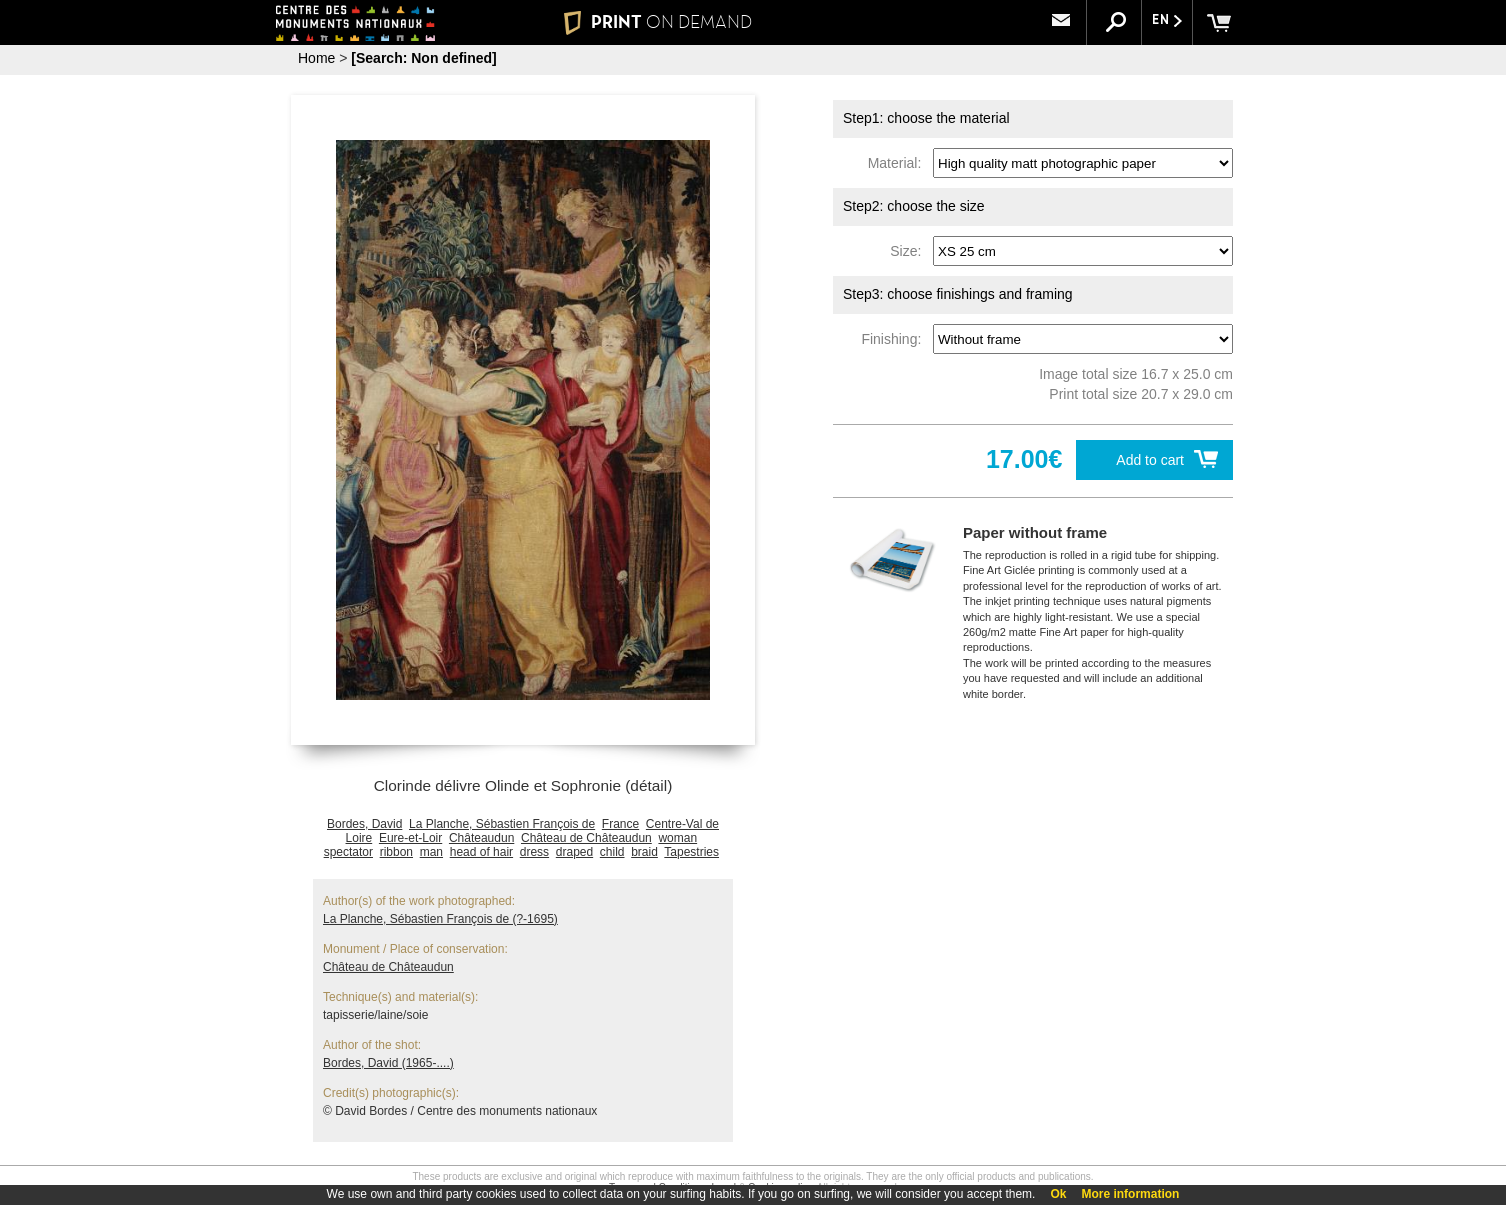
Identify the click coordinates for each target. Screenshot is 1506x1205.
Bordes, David (364, 824)
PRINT (658, 22)
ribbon (396, 852)
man (431, 852)
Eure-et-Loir (410, 838)
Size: (909, 251)
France (620, 824)
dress (534, 852)
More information (1130, 1194)
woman (677, 838)
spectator (348, 852)
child (612, 852)
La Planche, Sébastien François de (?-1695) (440, 919)
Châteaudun (481, 838)
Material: (898, 163)
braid (644, 852)
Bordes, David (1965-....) (388, 1063)
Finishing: (895, 339)
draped (574, 852)
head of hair (481, 852)
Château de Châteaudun (586, 838)
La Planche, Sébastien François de (502, 824)
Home (316, 58)
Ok (1058, 1194)
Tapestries (691, 852)
